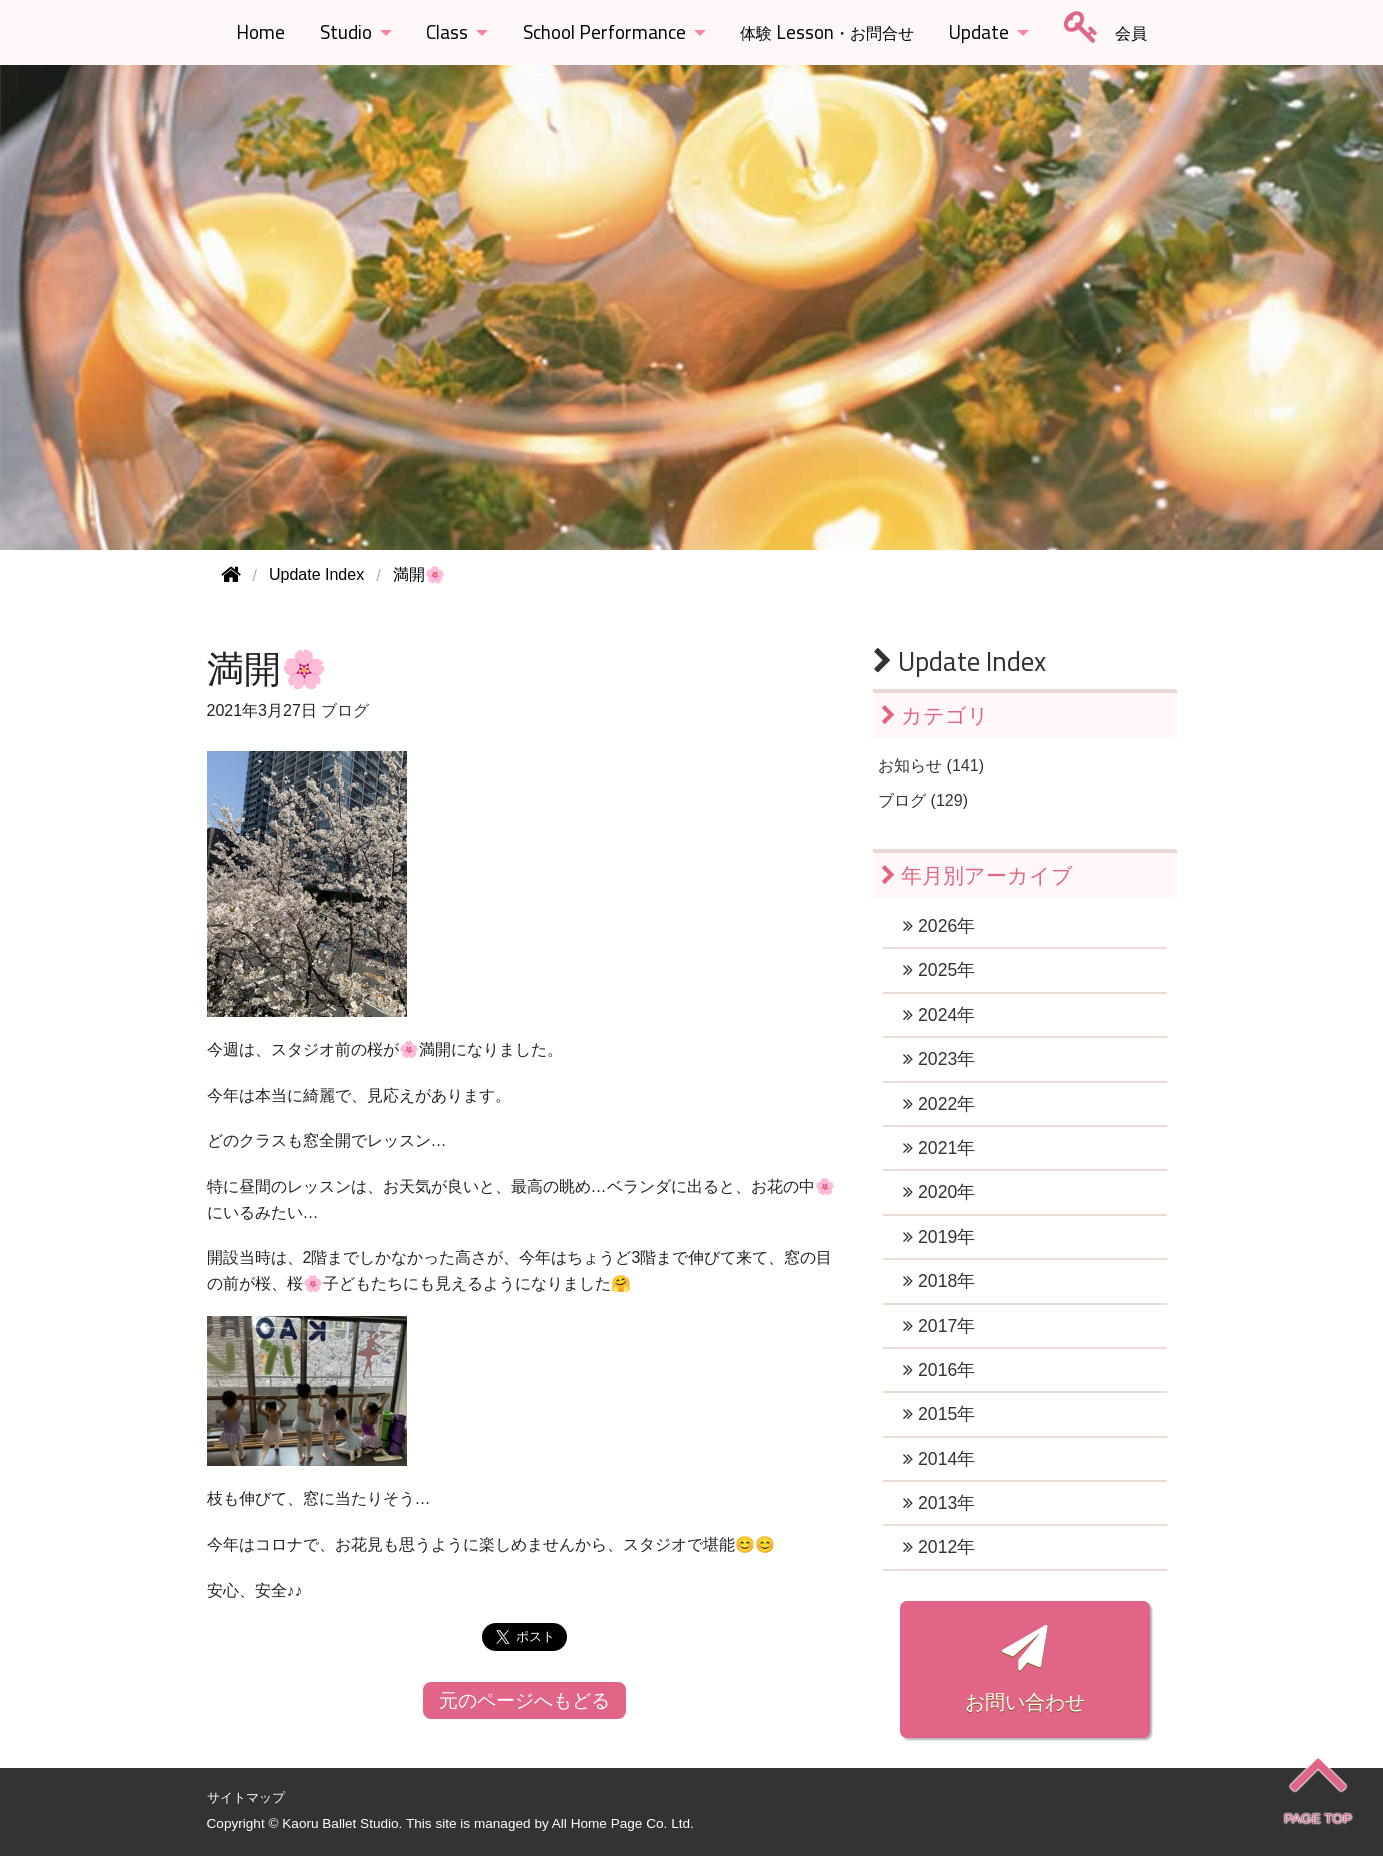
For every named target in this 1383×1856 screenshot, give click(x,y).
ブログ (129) (923, 800)
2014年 (939, 1459)
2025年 (939, 970)
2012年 (939, 1547)
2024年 (939, 1015)
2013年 (939, 1503)
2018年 (939, 1281)
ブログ (345, 710)
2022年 (939, 1104)
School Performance (604, 32)
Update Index (959, 661)
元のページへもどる (524, 1700)
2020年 (939, 1192)
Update (978, 32)
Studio (346, 32)
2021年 (939, 1148)
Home (260, 32)
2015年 (939, 1414)
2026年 (939, 926)
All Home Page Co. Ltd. (623, 1823)
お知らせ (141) (931, 765)
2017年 (939, 1326)
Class (447, 32)
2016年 (939, 1370)
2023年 (939, 1059)
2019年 (939, 1237)
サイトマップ (246, 1797)
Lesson (827, 32)
